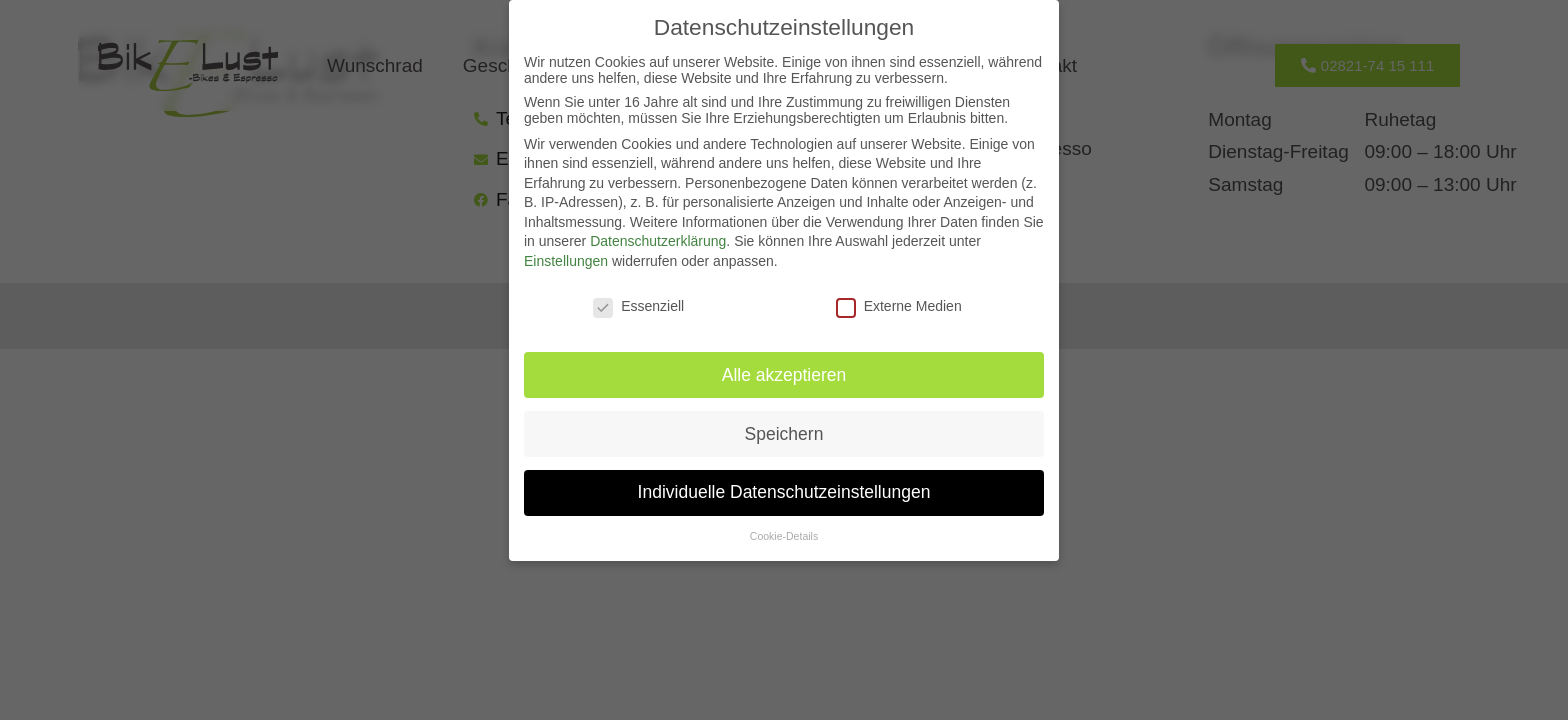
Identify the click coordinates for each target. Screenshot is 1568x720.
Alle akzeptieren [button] (784, 375)
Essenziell (638, 306)
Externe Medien (899, 306)
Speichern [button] (784, 434)
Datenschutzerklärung (658, 241)
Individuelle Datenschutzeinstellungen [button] (784, 492)
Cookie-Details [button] (784, 536)
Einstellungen (566, 261)
